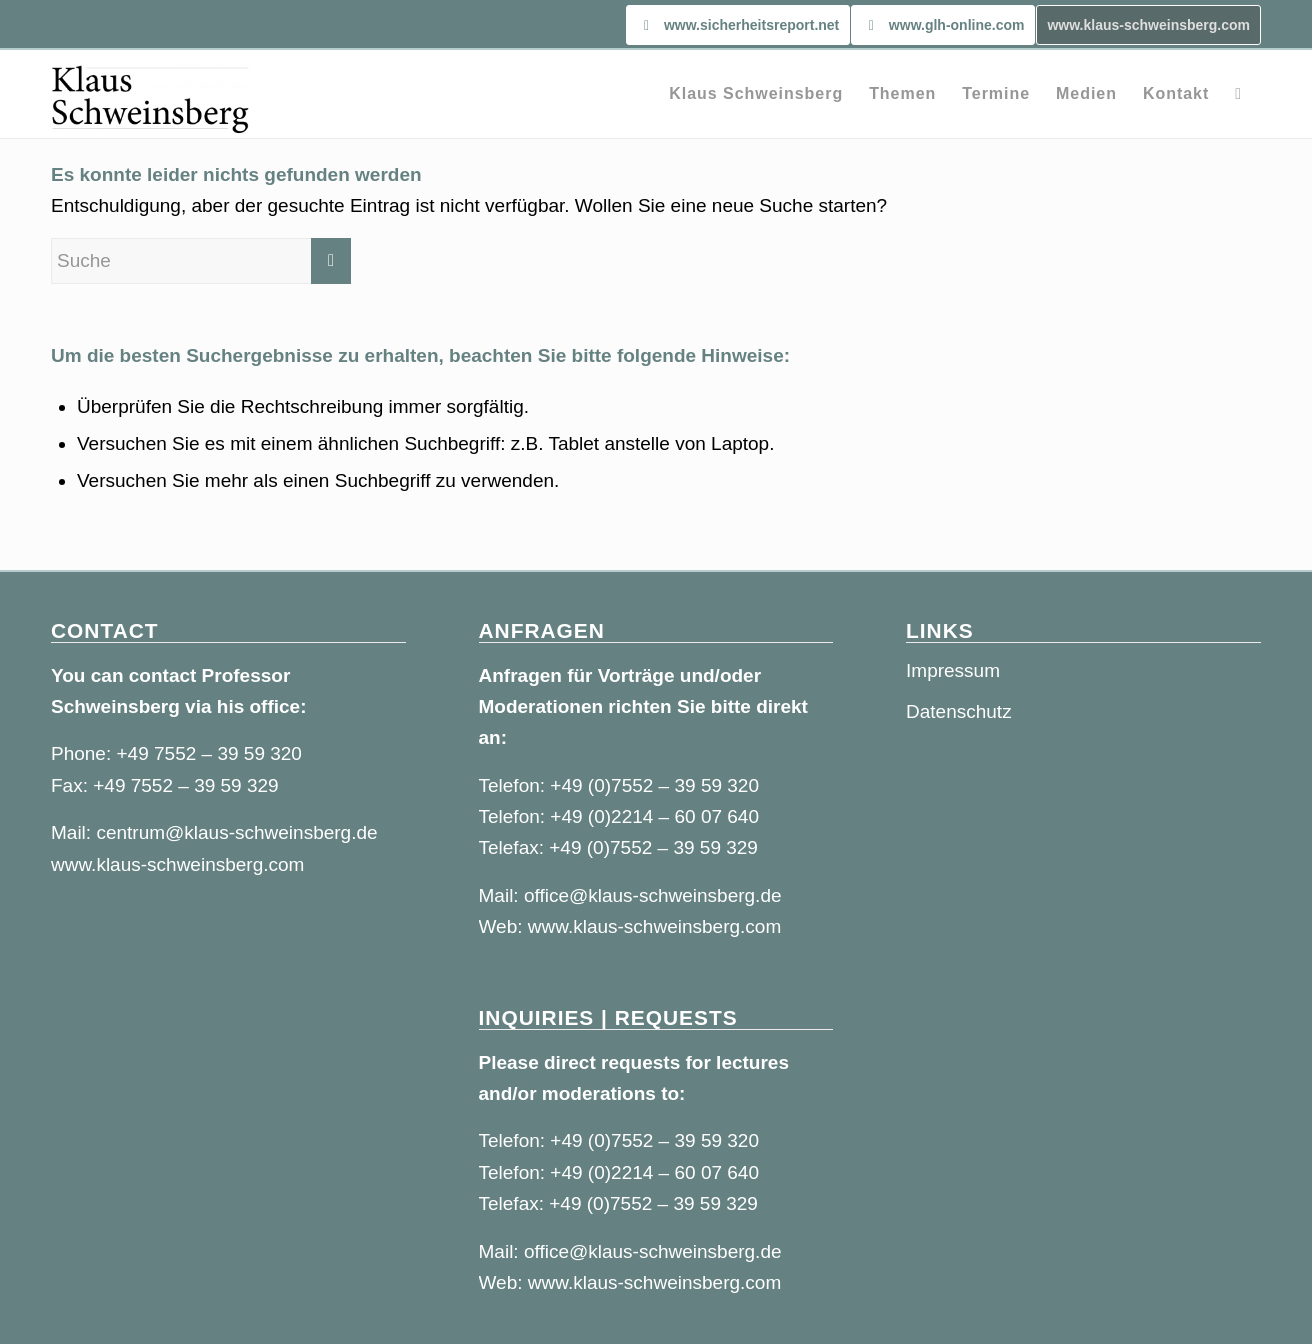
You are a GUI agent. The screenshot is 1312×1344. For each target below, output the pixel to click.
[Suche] (1238, 94)
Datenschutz (959, 711)
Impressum (953, 670)
